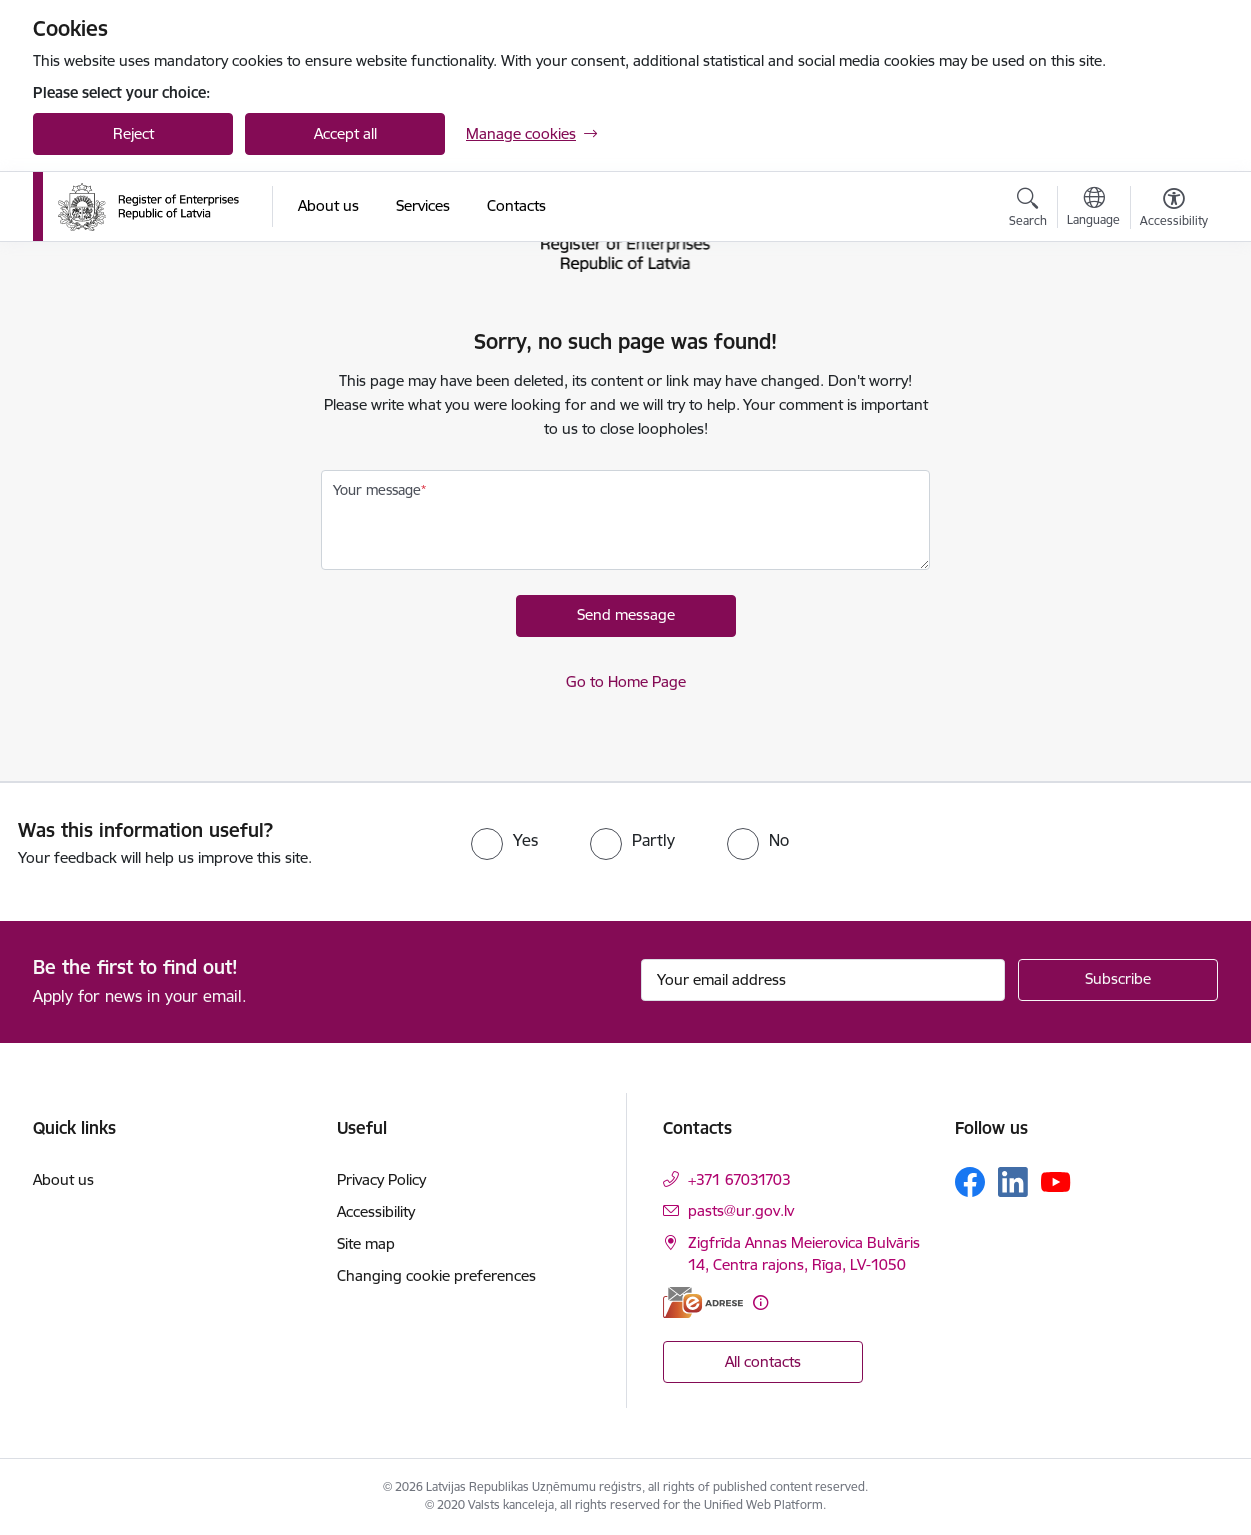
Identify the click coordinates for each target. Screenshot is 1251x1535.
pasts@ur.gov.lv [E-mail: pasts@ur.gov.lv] (741, 1210)
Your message (377, 490)
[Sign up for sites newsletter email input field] (823, 980)
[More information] (760, 1302)
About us (63, 1179)
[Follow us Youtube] (1056, 1181)
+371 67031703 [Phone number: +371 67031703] (739, 1179)
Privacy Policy (381, 1179)
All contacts (763, 1361)
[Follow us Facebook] (970, 1182)
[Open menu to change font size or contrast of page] (1174, 210)
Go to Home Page (626, 681)
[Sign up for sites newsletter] (1118, 980)
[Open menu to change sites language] (1093, 209)
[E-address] (703, 1302)
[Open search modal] (1028, 210)
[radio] (504, 840)
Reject (133, 133)
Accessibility (376, 1211)
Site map (366, 1243)
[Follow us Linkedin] (1013, 1182)
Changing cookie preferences (436, 1275)
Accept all (345, 133)
